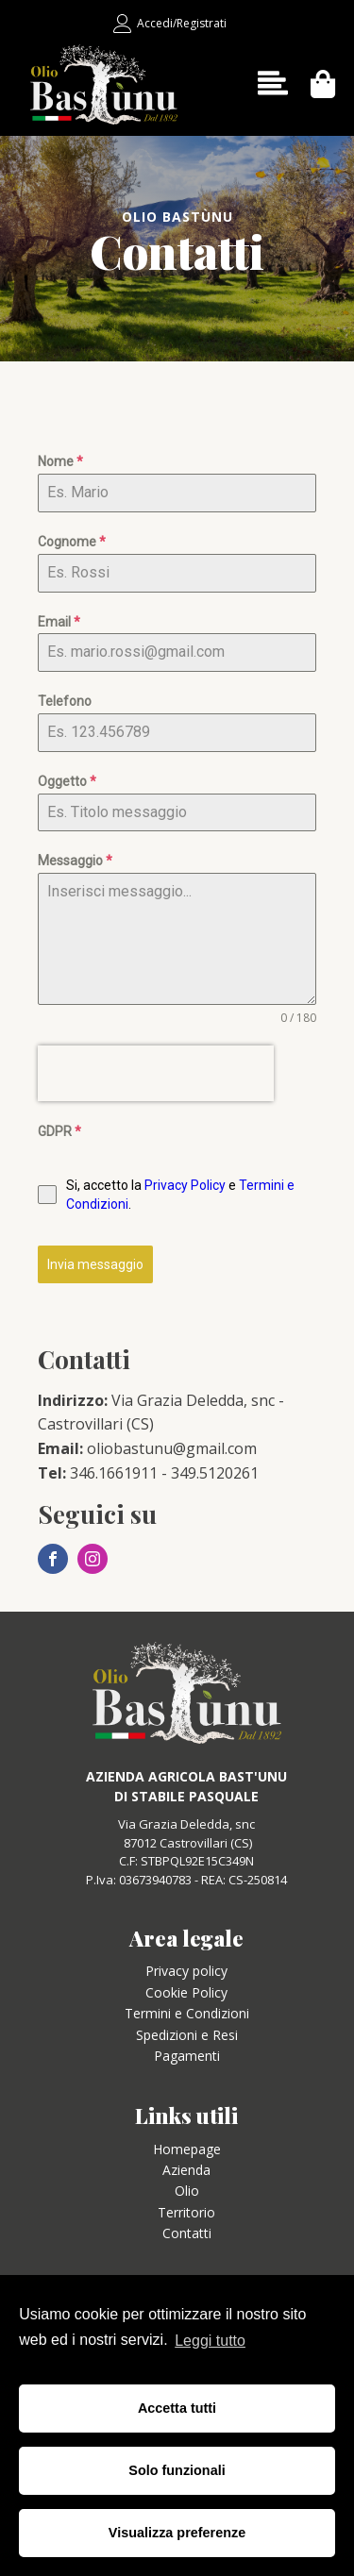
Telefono (65, 701)
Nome (60, 461)
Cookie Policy (186, 1992)
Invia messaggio (95, 1264)
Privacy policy (186, 1971)
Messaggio (75, 860)
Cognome (72, 541)
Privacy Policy (185, 1185)
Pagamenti (187, 2056)
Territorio (186, 2212)
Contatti (186, 2233)
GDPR (59, 1131)
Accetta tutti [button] (177, 2408)
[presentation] (156, 1073)
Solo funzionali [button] (176, 2470)
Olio (187, 2191)
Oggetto (67, 781)
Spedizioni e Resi (187, 2035)
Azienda (186, 2170)
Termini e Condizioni (187, 2013)
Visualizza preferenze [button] (177, 2532)
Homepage (187, 2149)
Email (59, 621)
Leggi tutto (210, 2341)
